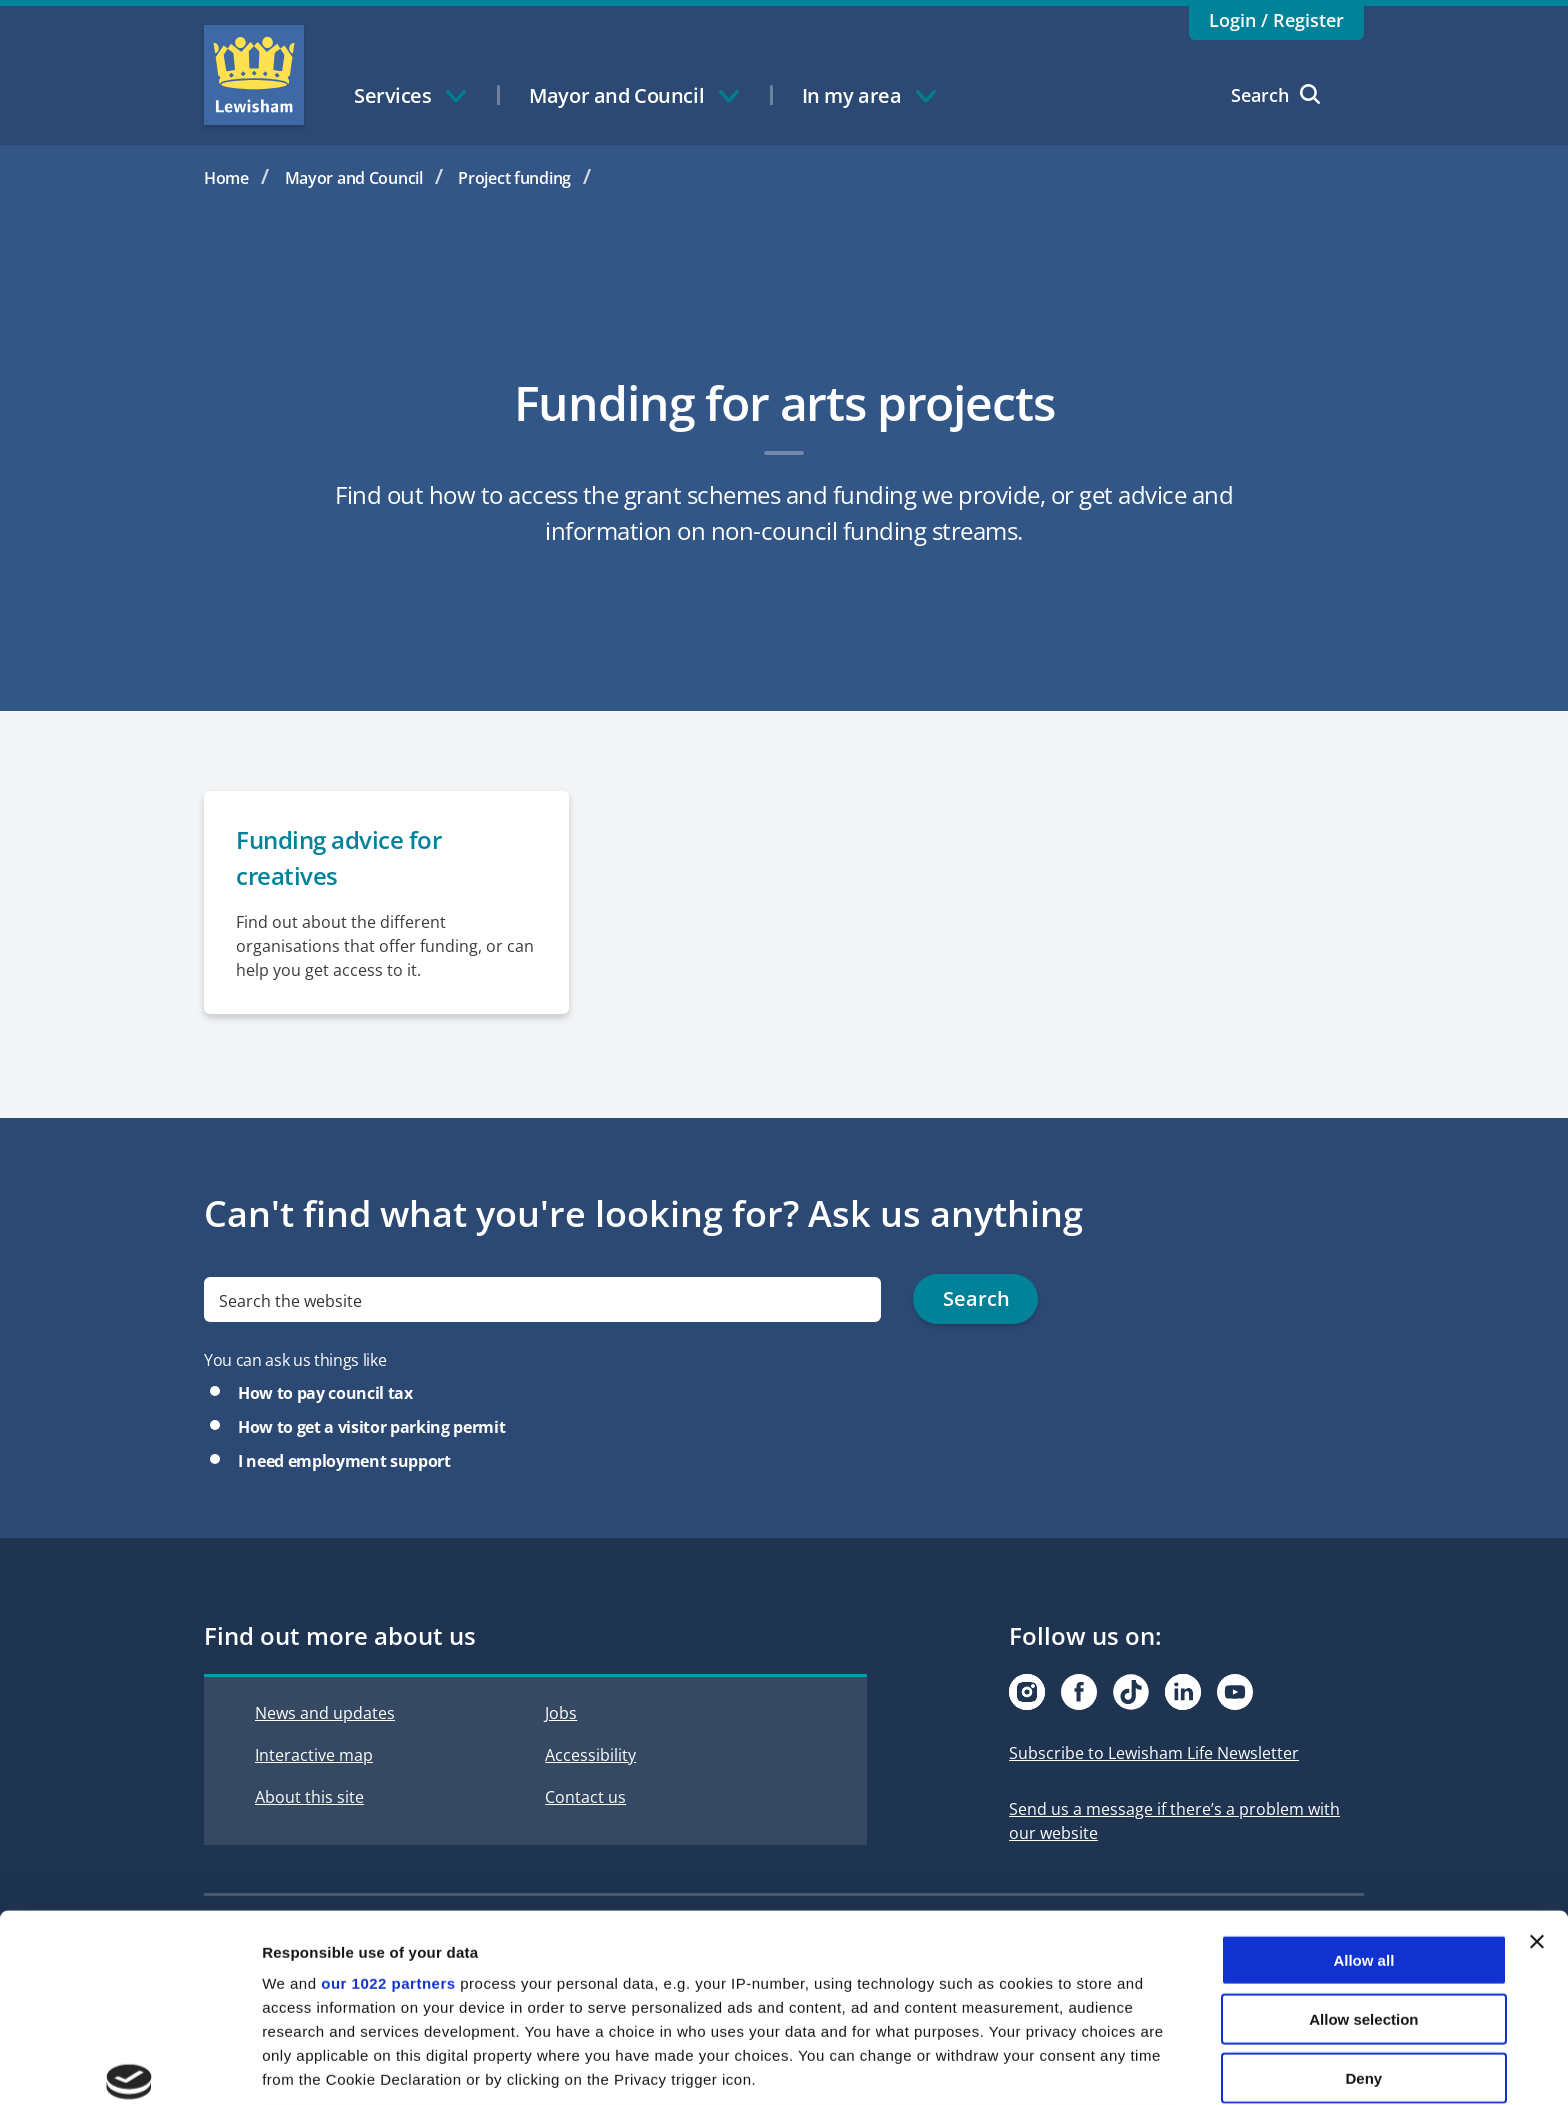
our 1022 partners (388, 1835)
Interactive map (314, 1756)
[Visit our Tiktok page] (1131, 1693)
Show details (1049, 2065)
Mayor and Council (354, 178)
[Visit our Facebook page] (1079, 1693)
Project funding (514, 178)
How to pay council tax (325, 1394)
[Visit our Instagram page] (1027, 1693)
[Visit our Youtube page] (1235, 1693)
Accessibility (590, 1756)
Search (1275, 95)
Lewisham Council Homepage (254, 75)
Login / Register (1276, 20)
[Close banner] (1537, 1794)
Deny (1364, 1929)
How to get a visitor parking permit (371, 1428)
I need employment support (344, 1462)
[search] (542, 1300)
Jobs (561, 1714)
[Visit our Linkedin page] (1183, 1693)
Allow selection (1363, 1870)
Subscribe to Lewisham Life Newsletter (1154, 1754)
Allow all (1363, 1812)
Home (226, 178)
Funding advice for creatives (338, 858)
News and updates (325, 1714)
